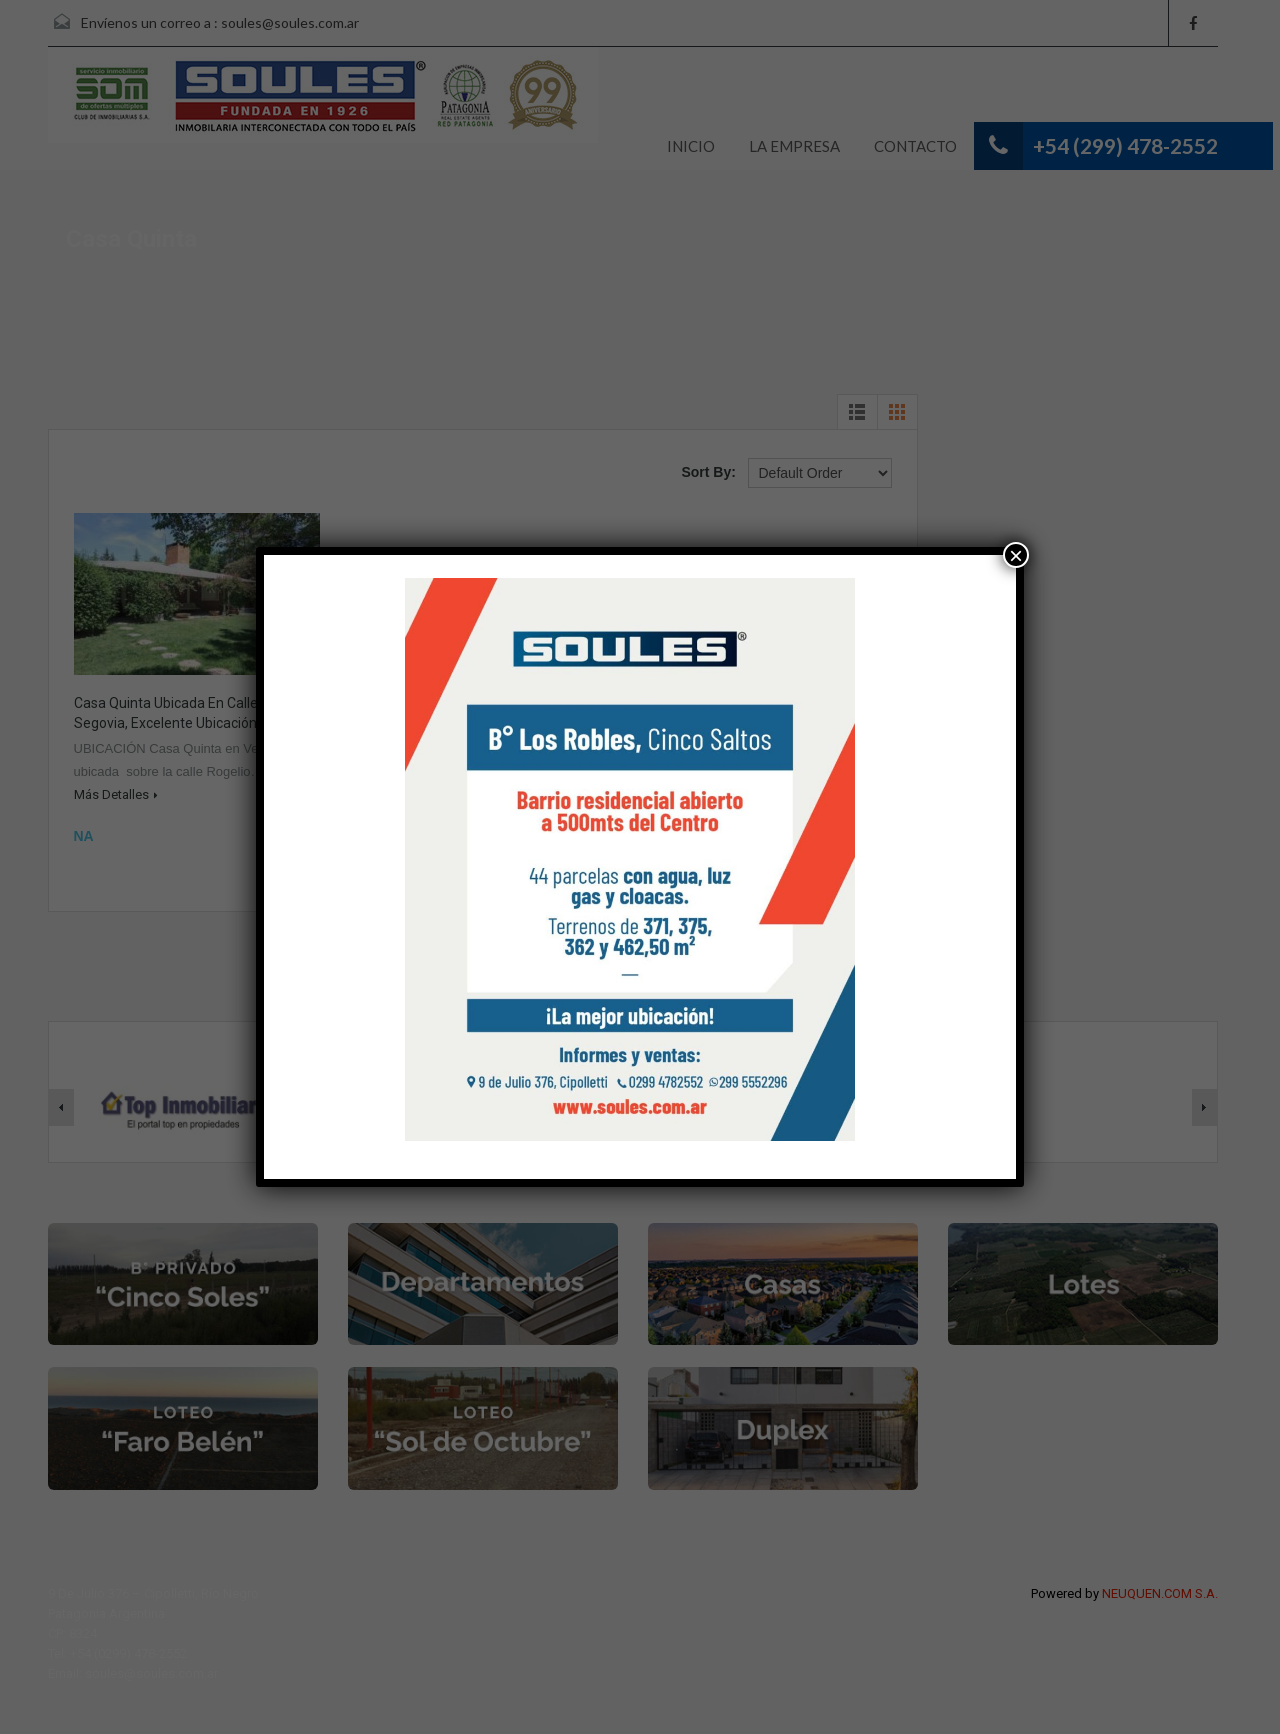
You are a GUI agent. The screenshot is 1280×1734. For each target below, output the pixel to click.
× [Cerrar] (1016, 555)
